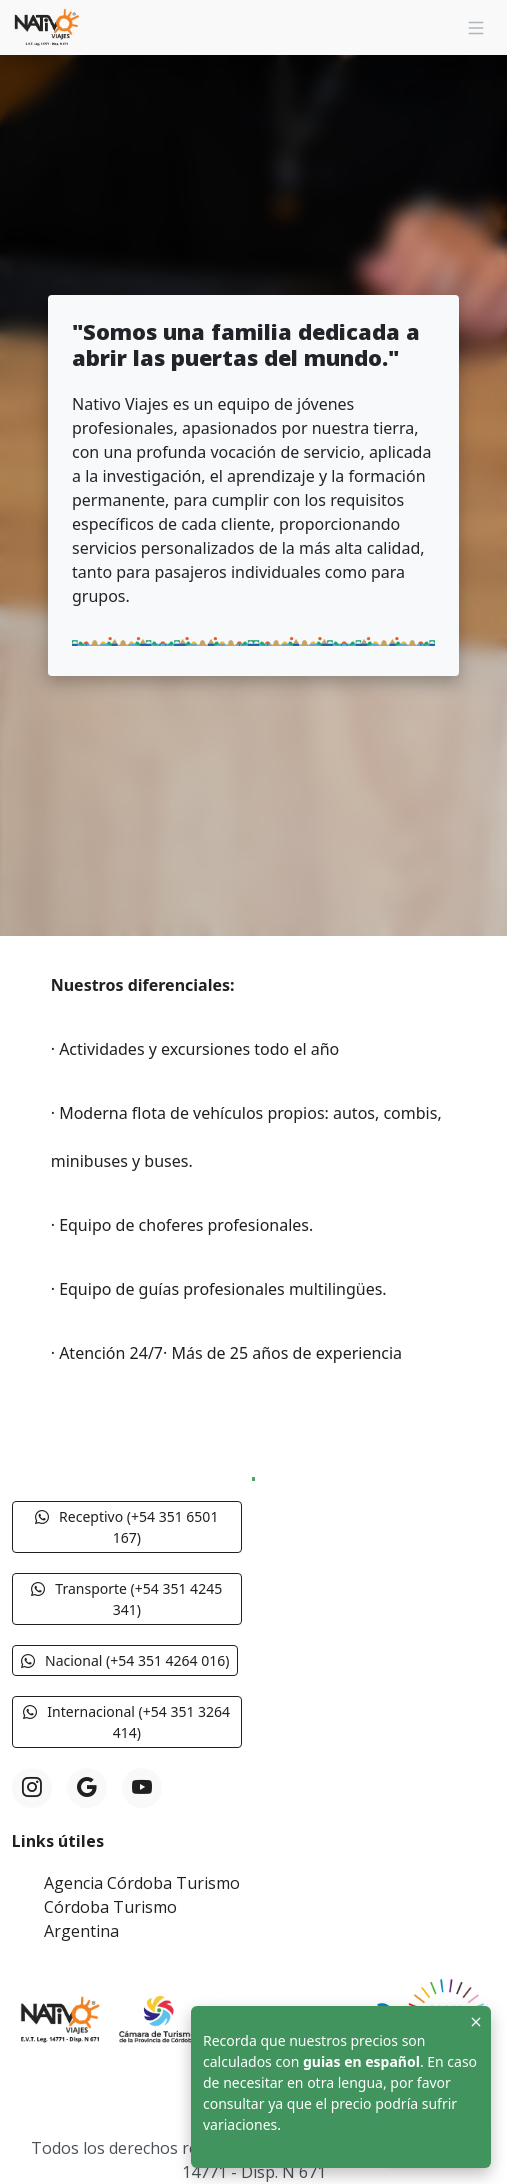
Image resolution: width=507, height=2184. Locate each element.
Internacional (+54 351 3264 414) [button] (126, 1722)
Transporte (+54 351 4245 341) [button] (126, 1599)
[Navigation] (476, 28)
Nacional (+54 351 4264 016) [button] (125, 1660)
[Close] (476, 2021)
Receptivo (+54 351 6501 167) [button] (126, 1527)
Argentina (81, 1931)
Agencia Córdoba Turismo (142, 1883)
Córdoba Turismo (110, 1907)
